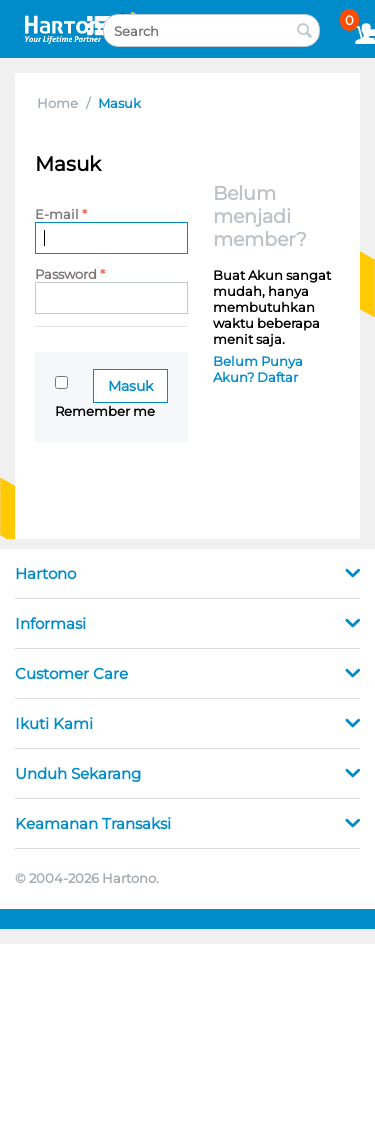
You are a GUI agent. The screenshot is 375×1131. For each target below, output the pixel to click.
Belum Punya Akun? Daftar (258, 369)
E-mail (57, 214)
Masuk (130, 386)
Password (66, 274)
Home (57, 103)
